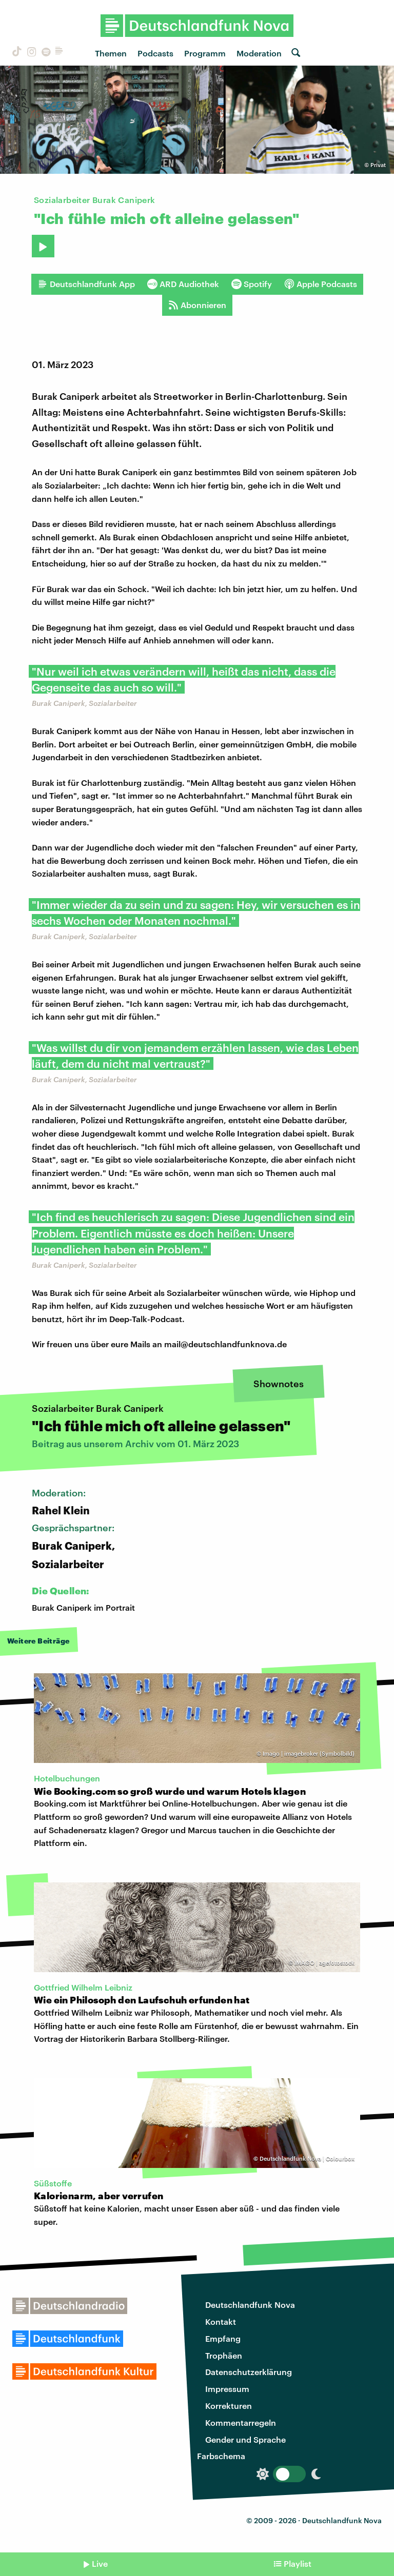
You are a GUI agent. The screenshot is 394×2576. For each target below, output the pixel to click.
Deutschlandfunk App (86, 284)
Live (100, 2563)
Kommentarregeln (240, 2422)
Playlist (297, 2563)
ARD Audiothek (183, 284)
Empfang (223, 2338)
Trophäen (223, 2355)
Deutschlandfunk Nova (250, 2304)
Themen (111, 53)
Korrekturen (228, 2405)
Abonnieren (197, 305)
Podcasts (155, 53)
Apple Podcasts (320, 284)
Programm (205, 53)
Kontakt (220, 2321)
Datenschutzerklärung (248, 2372)
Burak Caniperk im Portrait (83, 1607)
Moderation (259, 53)
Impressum (227, 2389)
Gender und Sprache (245, 2439)
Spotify (251, 284)
